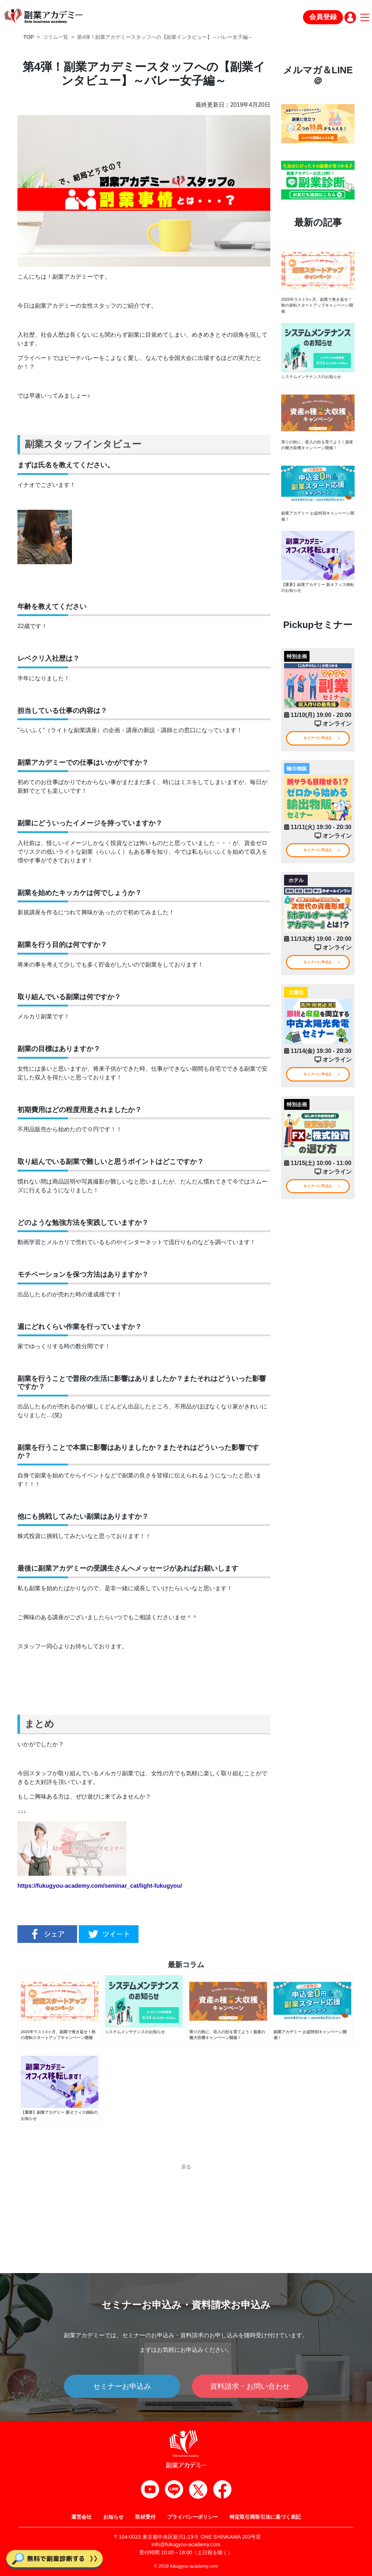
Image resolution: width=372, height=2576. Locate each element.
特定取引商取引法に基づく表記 (265, 2517)
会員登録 (323, 17)
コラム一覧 (55, 37)
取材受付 (145, 2517)
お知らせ (113, 2517)
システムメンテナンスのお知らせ (314, 378)
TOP (28, 37)
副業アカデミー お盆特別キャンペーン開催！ (316, 520)
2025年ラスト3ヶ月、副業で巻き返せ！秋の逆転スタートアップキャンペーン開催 (316, 306)
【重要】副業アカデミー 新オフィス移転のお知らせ (316, 593)
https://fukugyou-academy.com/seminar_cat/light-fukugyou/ (99, 1886)
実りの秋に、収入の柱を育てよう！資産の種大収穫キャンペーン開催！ (316, 448)
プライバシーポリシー (192, 2517)
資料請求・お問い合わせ (250, 2386)
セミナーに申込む (317, 745)
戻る (186, 2176)
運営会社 (81, 2517)
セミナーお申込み (122, 2386)
